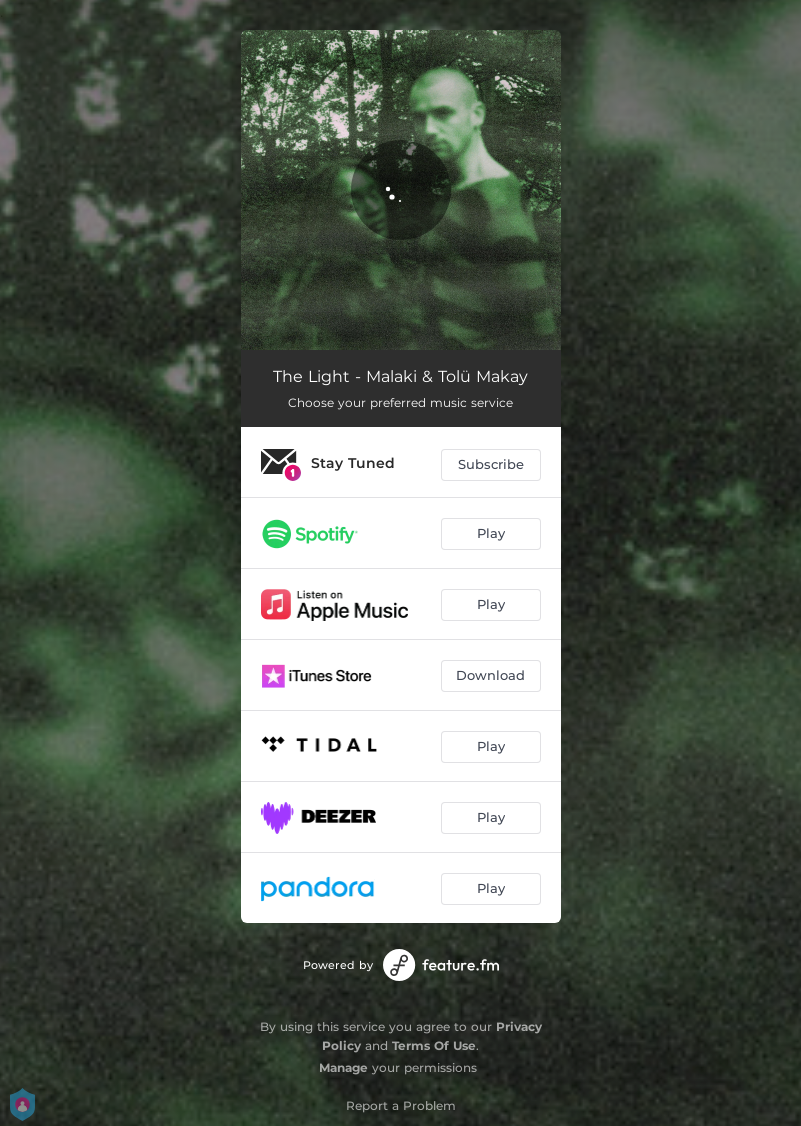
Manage (343, 1067)
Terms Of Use (434, 1045)
